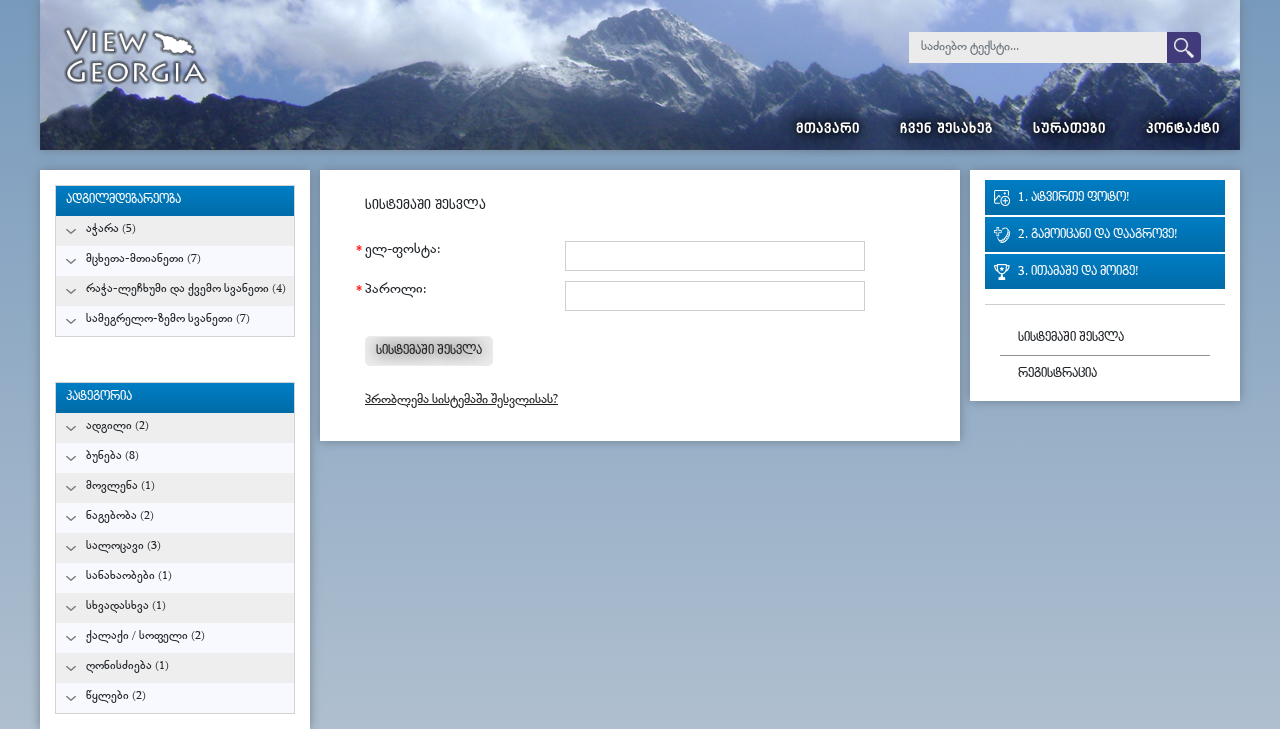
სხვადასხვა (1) (126, 606)
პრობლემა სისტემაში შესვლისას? (461, 400)
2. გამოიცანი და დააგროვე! (1097, 235)
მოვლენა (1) (120, 486)
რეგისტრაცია (1057, 374)
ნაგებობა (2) (120, 516)
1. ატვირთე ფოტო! (1073, 198)
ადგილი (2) (117, 426)
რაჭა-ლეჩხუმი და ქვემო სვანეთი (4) (186, 289)
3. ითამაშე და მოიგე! (1078, 272)
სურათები (1069, 130)
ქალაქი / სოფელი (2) (145, 636)
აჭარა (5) (111, 229)
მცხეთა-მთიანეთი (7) (143, 259)
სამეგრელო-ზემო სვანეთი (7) (168, 319)
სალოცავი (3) (123, 546)
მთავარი (828, 130)
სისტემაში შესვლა (1071, 338)
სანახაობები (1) (129, 576)
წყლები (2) (116, 696)
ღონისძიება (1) (127, 666)
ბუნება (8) (112, 456)
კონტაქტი (1183, 130)
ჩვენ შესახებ (946, 130)
